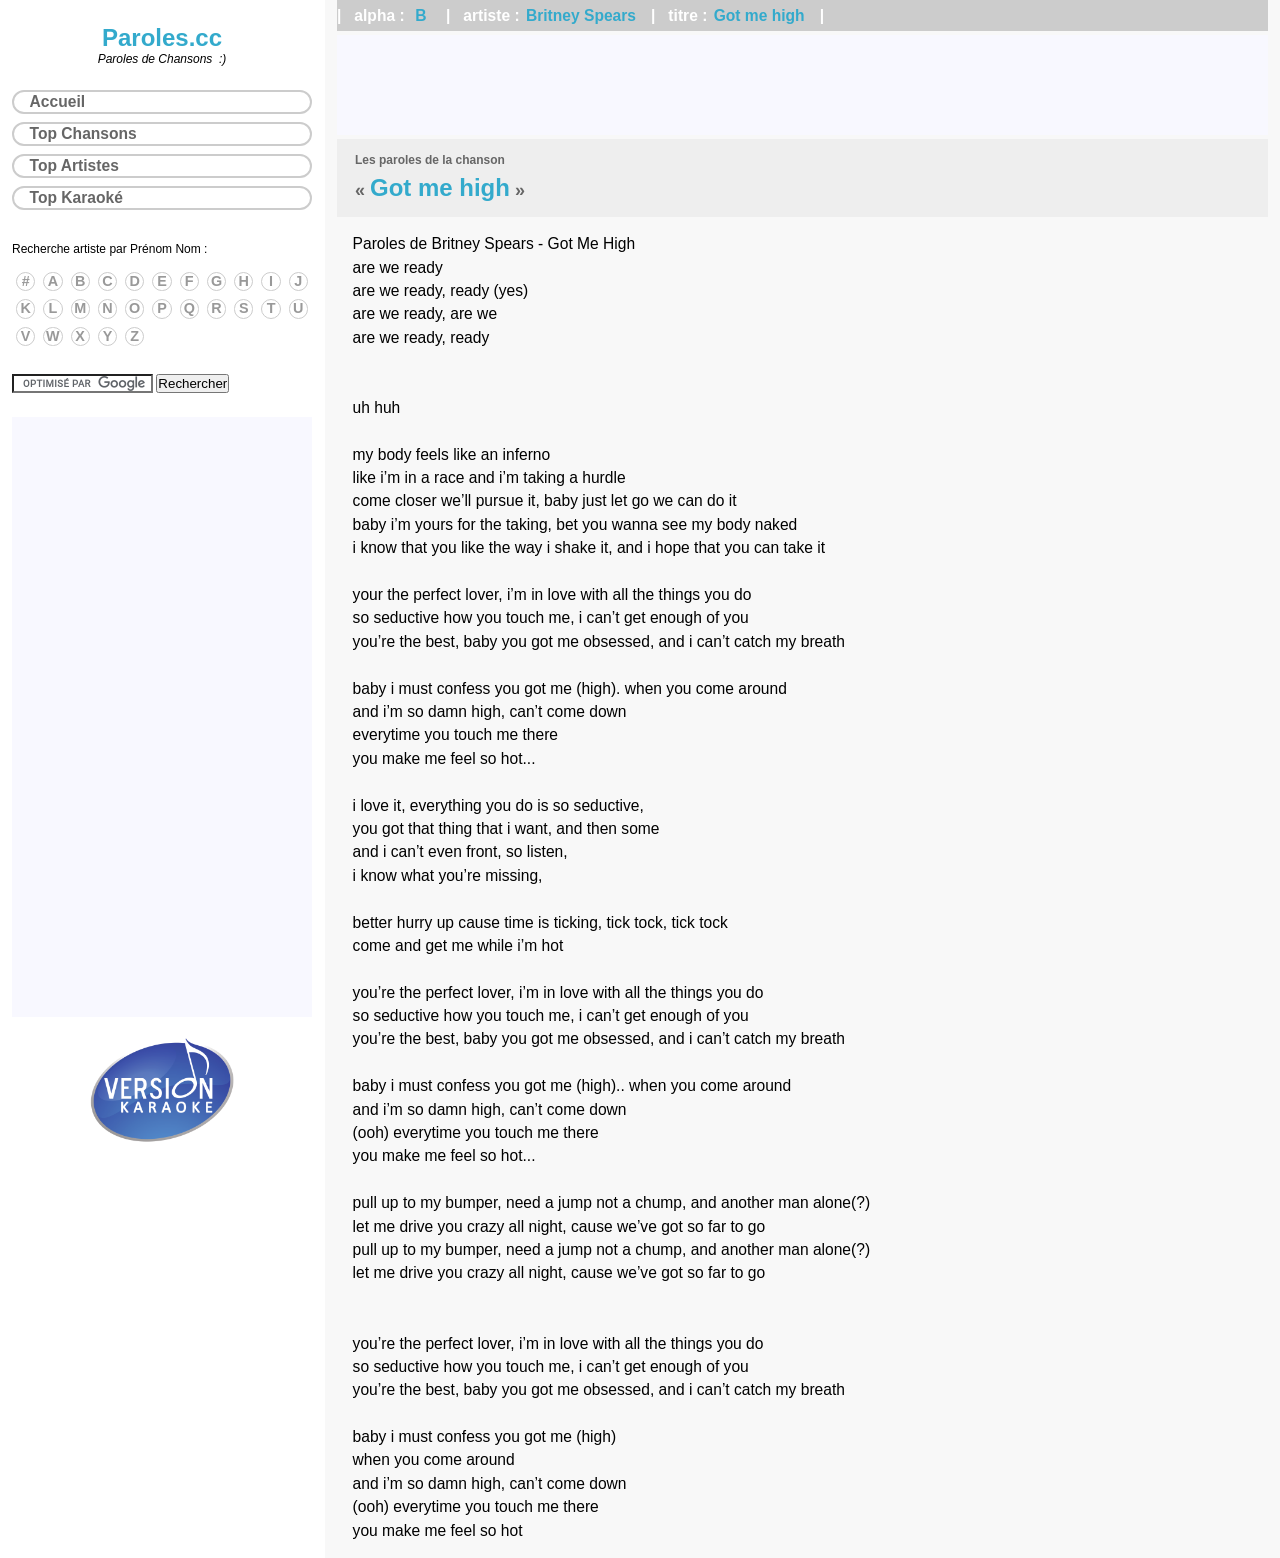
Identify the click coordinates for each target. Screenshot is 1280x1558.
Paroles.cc (162, 37)
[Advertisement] (802, 85)
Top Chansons (83, 133)
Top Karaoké (76, 197)
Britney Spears (581, 15)
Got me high (759, 15)
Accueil (57, 101)
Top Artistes (74, 165)
